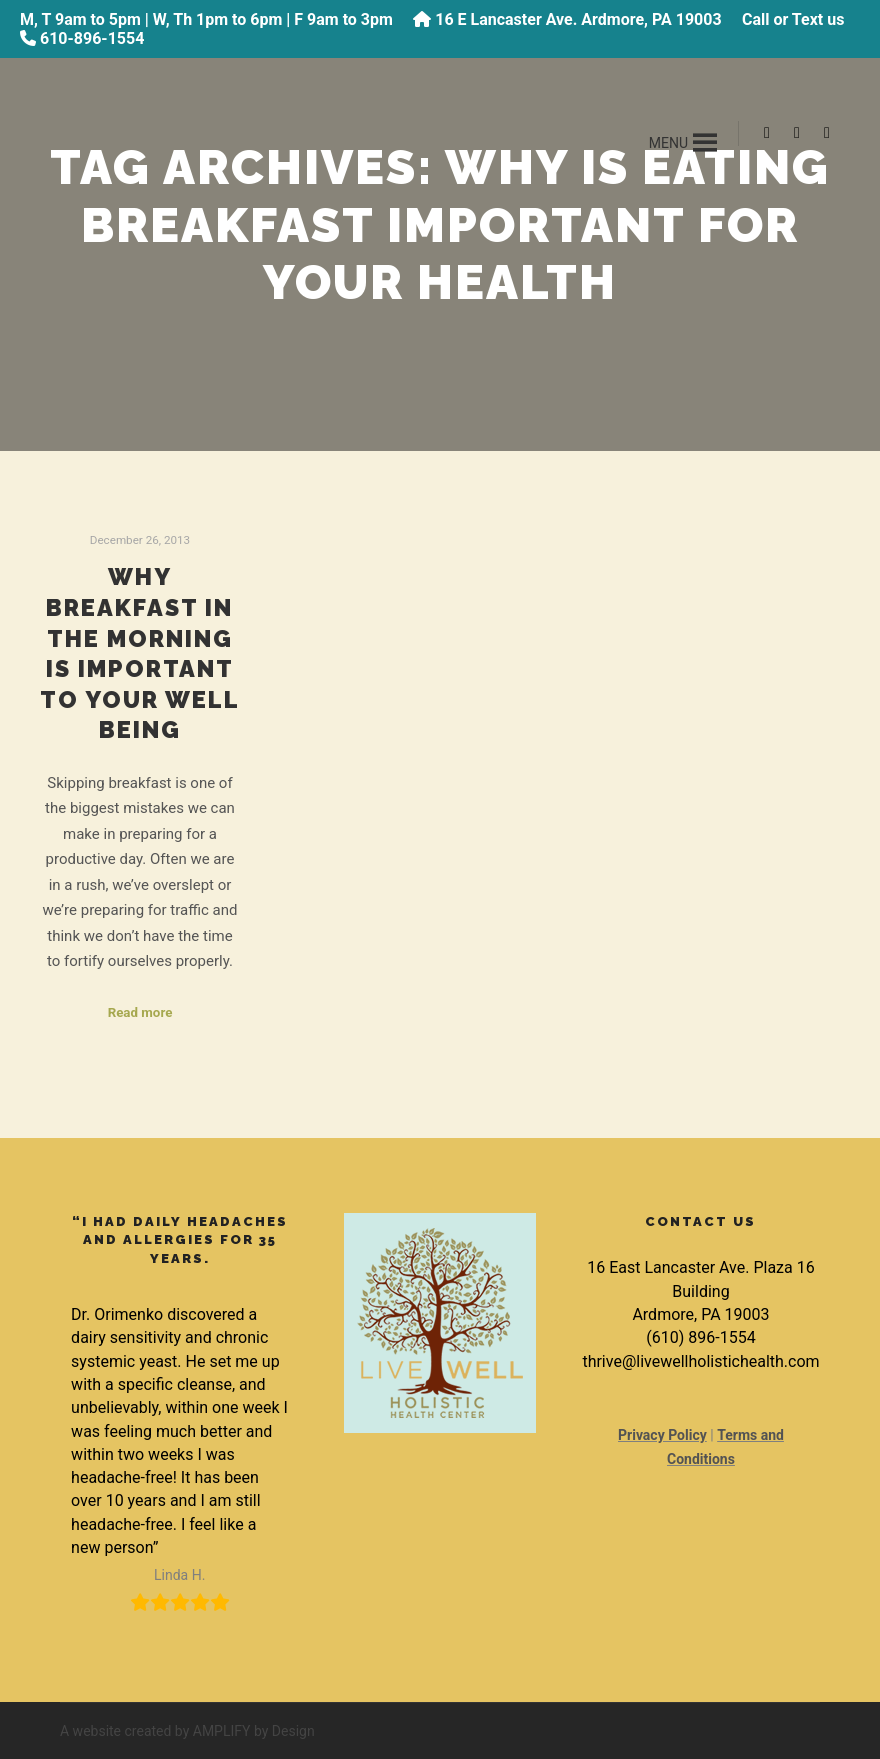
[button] (668, 143)
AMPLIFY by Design (254, 1731)
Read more (140, 1012)
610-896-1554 (92, 38)
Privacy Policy (662, 1435)
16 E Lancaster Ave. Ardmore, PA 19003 (578, 19)
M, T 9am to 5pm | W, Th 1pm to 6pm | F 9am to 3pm (206, 19)
